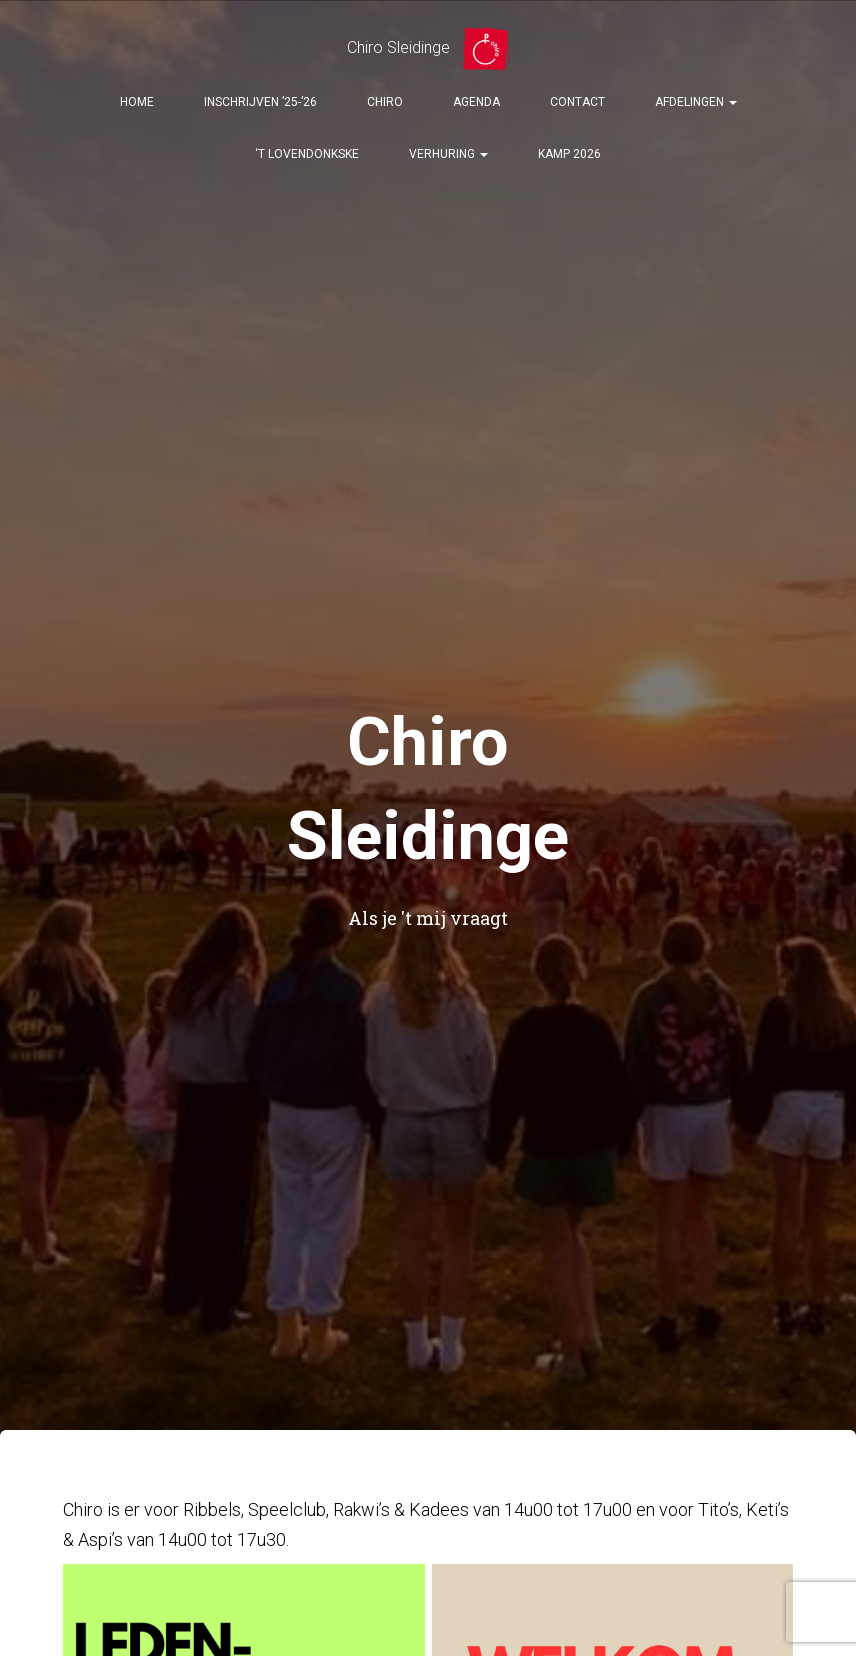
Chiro (385, 102)
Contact (577, 102)
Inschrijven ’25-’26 (260, 102)
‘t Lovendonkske (307, 154)
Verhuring (448, 154)
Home (137, 102)
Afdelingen (696, 102)
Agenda (476, 102)
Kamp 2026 (569, 154)
